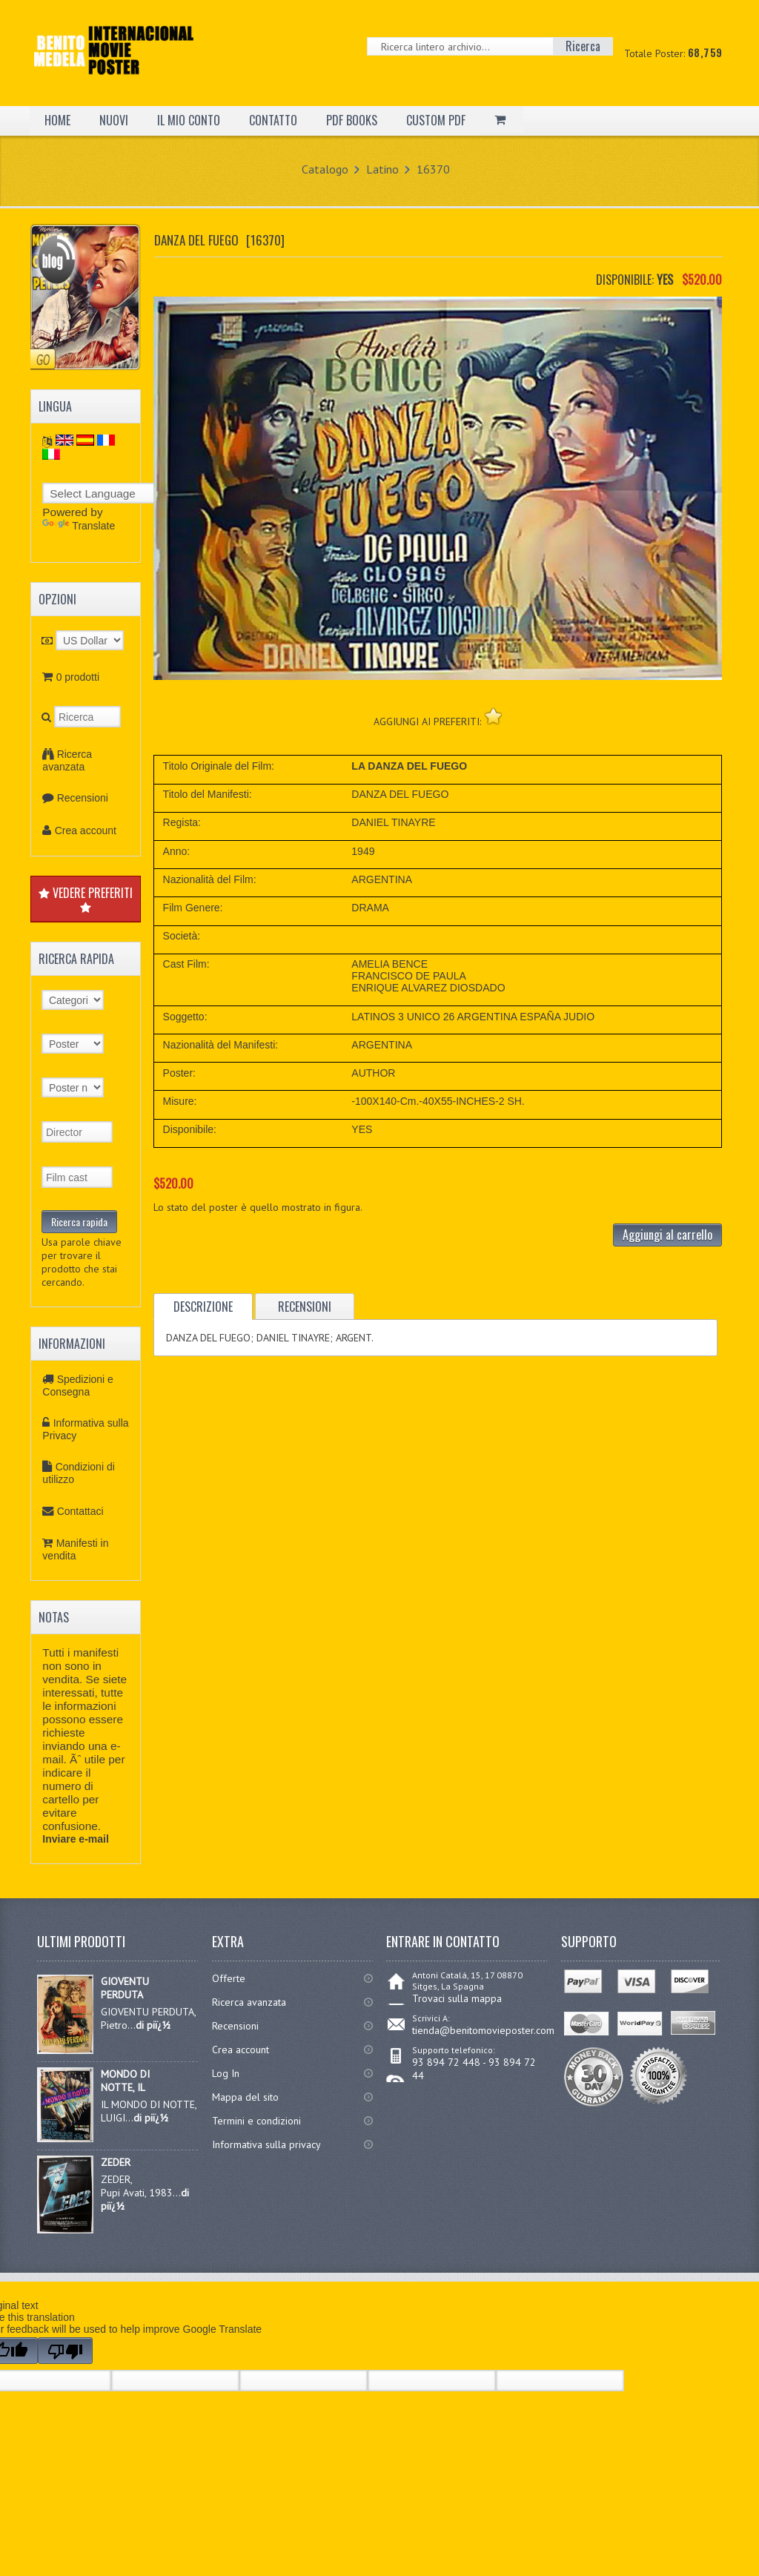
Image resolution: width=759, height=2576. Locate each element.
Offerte (228, 1978)
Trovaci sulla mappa (457, 1998)
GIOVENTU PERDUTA (125, 1988)
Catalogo (325, 169)
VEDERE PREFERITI (86, 899)
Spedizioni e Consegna (77, 1385)
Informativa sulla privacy (266, 2144)
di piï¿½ (153, 2025)
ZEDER (115, 2162)
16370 (433, 169)
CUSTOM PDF (435, 120)
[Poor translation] (65, 2350)
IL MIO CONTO (188, 120)
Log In (225, 2073)
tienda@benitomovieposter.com (483, 2030)
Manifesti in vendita (75, 1549)
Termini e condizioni (256, 2120)
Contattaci (80, 1511)
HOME (57, 120)
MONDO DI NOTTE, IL (125, 2080)
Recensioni (82, 798)
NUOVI (113, 120)
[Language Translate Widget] (107, 493)
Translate (78, 526)
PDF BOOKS (351, 120)
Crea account (85, 830)
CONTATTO (273, 120)
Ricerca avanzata (67, 760)
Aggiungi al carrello (667, 1235)
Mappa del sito (245, 2097)
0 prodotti (77, 677)
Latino (382, 169)
